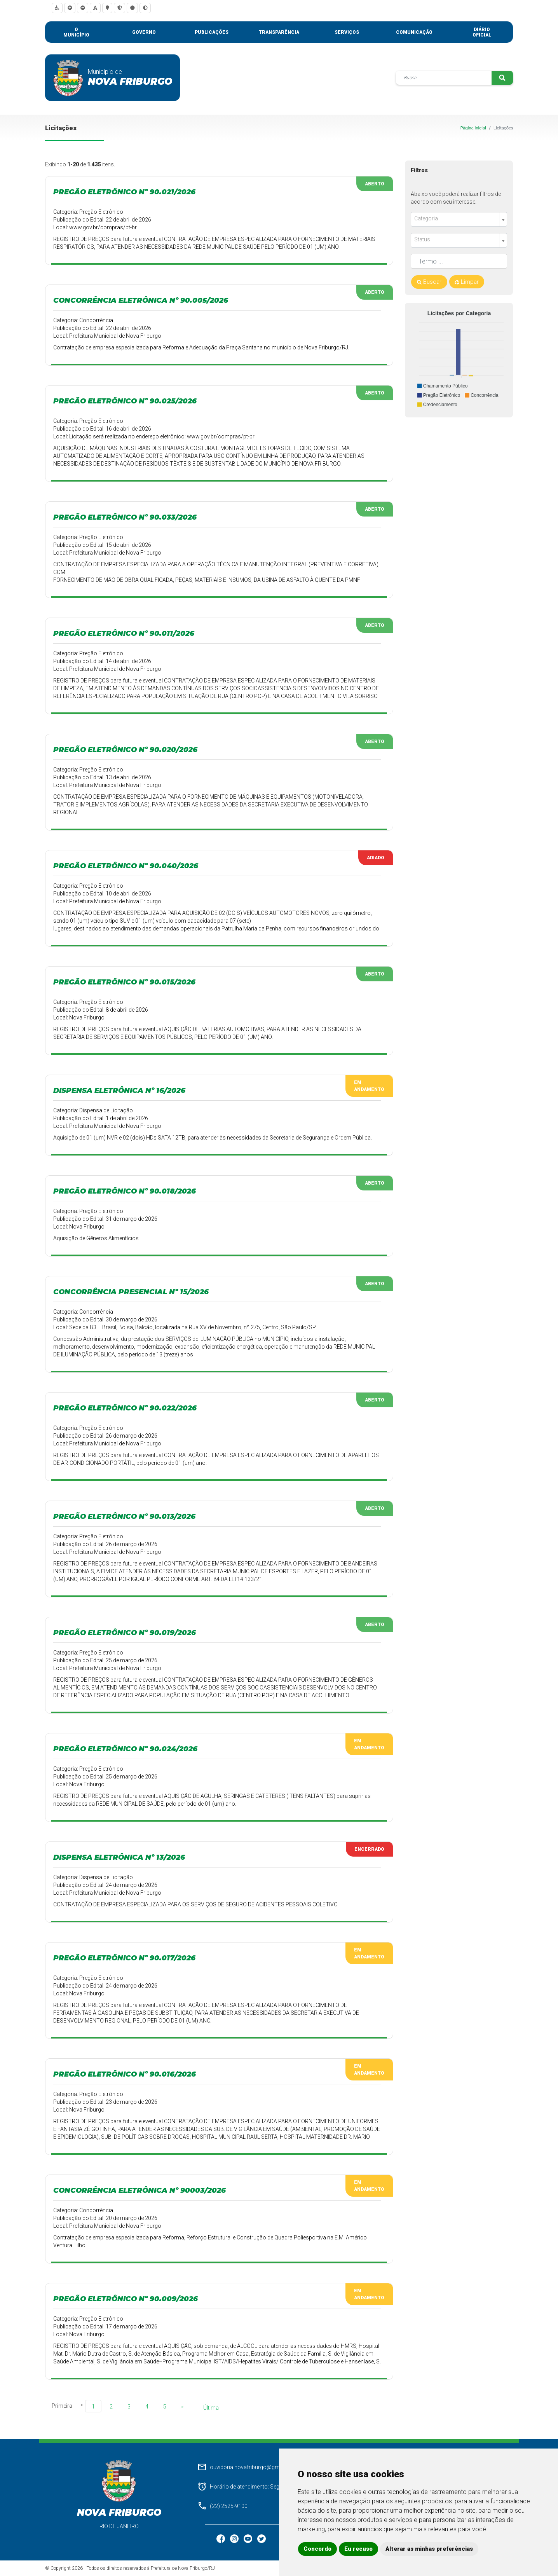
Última (211, 2408)
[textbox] (456, 219)
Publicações (211, 32)
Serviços (347, 32)
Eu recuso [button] (358, 2548)
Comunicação (414, 32)
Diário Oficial (482, 32)
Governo (144, 32)
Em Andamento (369, 1086)
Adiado (375, 857)
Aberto (374, 184)
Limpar (467, 281)
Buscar (429, 281)
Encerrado (369, 1849)
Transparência (279, 32)
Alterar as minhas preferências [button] (429, 2548)
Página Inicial (473, 128)
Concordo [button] (317, 2548)
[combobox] (459, 219)
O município (76, 32)
